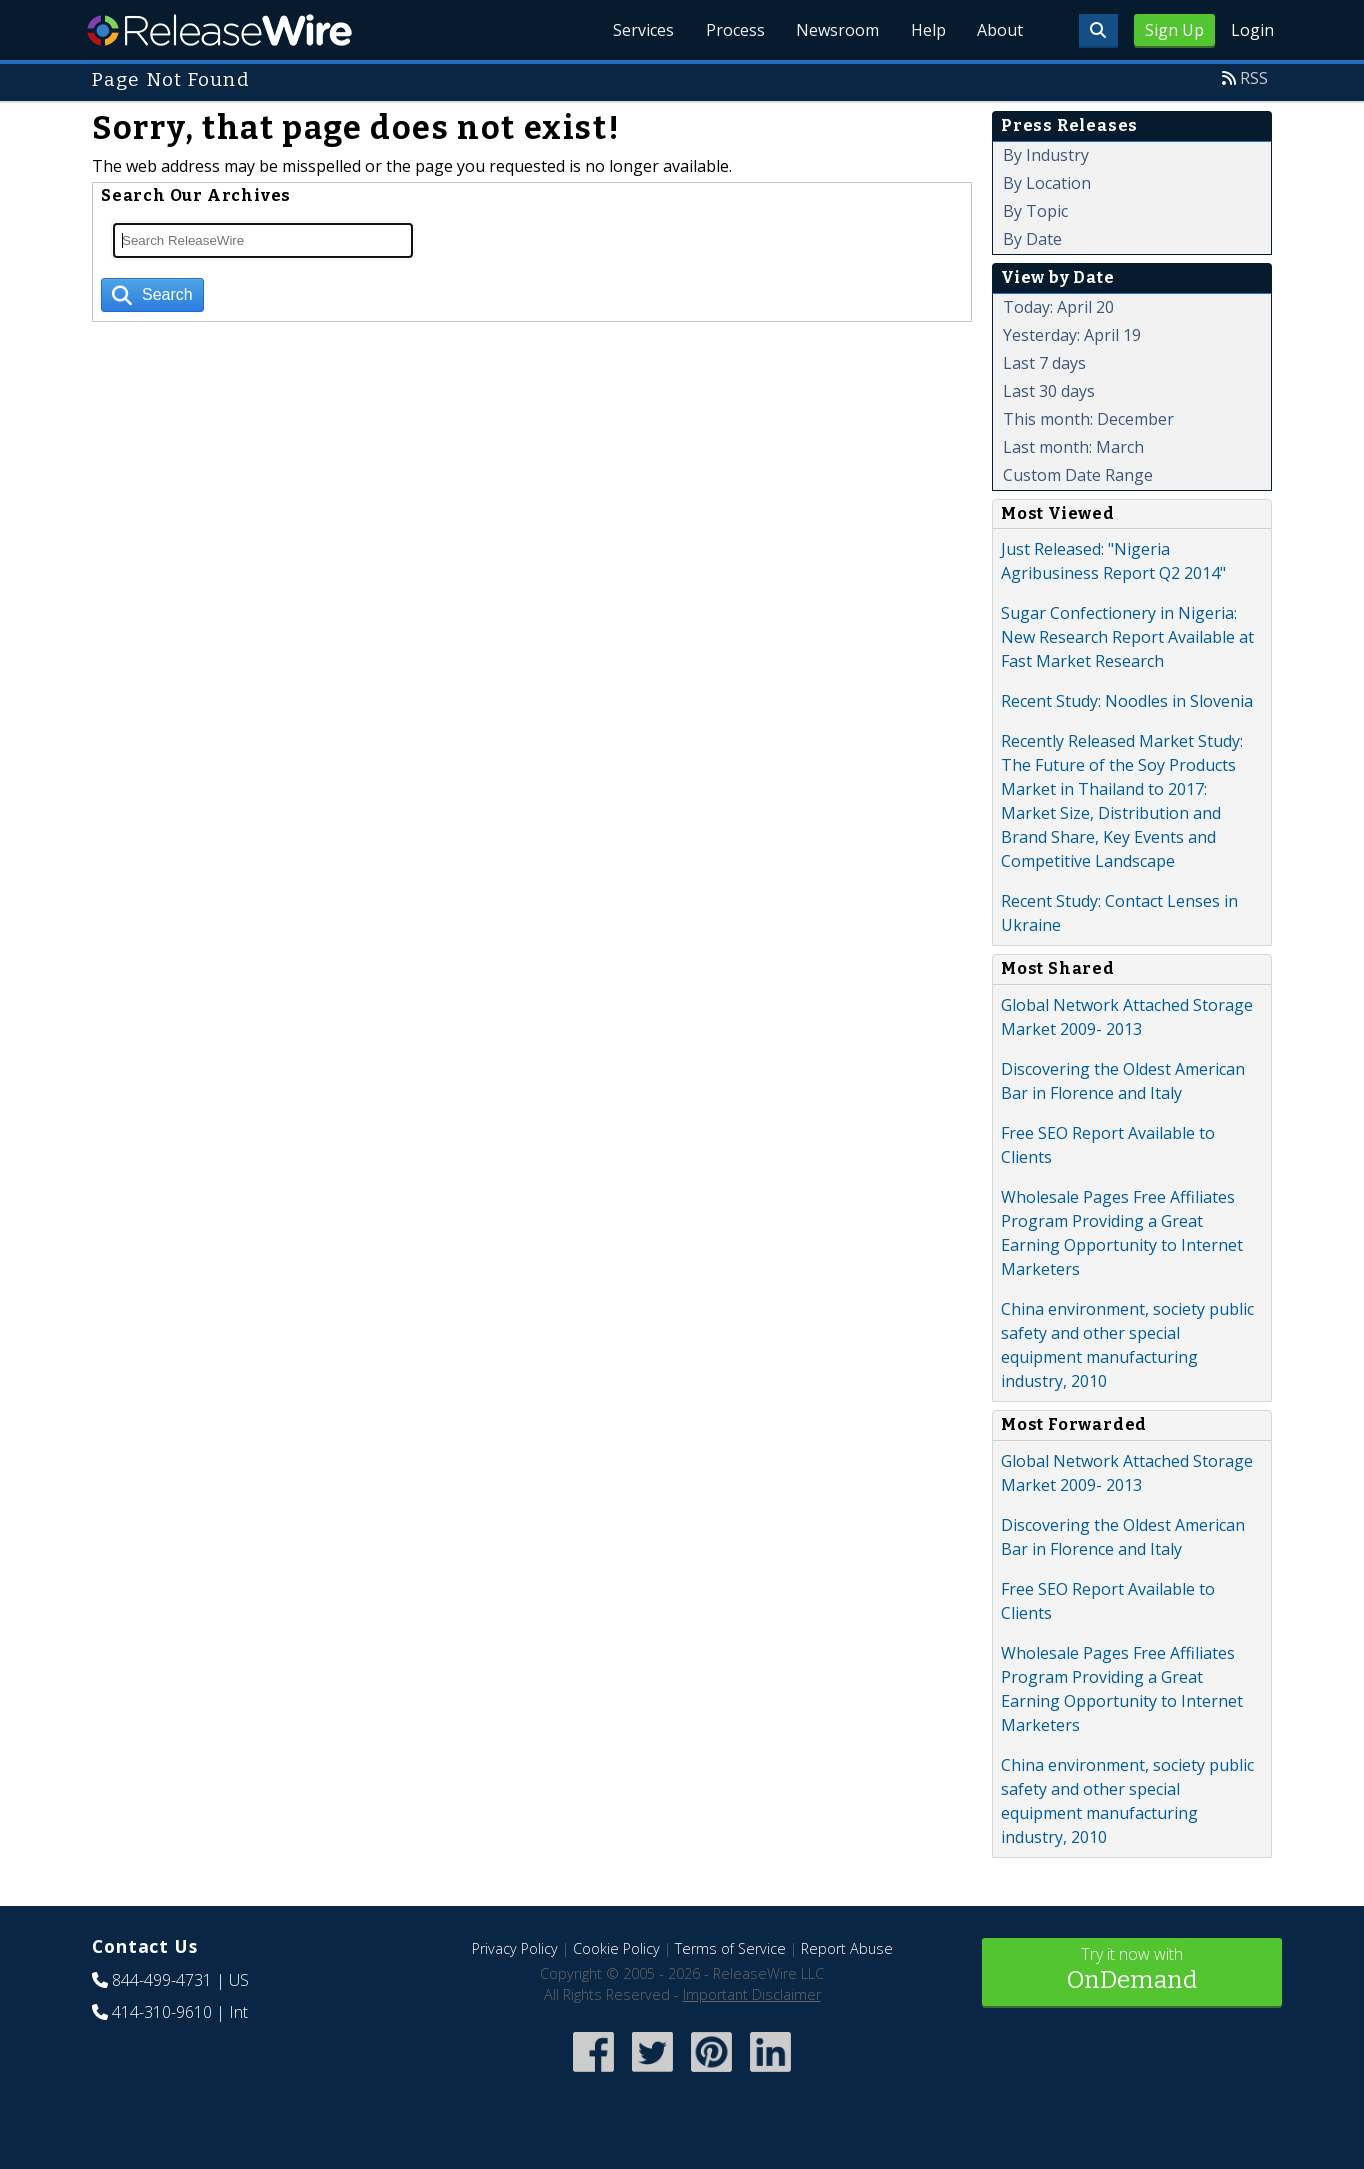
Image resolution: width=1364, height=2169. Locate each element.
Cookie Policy (616, 1948)
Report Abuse (847, 1948)
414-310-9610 (162, 2012)
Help (927, 30)
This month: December (1088, 419)
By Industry (1046, 155)
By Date (1032, 239)
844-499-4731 (162, 1980)
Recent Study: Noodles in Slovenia (1127, 701)
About (1000, 30)
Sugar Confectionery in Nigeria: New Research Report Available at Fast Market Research (1127, 637)
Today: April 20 (1058, 307)
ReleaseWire (219, 30)
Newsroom (836, 30)
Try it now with (1132, 1970)
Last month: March (1073, 447)
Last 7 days (1044, 363)
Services (641, 30)
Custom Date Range (1078, 475)
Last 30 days (1049, 391)
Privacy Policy (515, 1948)
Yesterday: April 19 (1072, 335)
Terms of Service (730, 1948)
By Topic (1035, 211)
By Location (1047, 183)
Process (733, 30)
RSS (1254, 78)
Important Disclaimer (752, 1994)
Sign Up (1174, 30)
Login (1252, 30)
